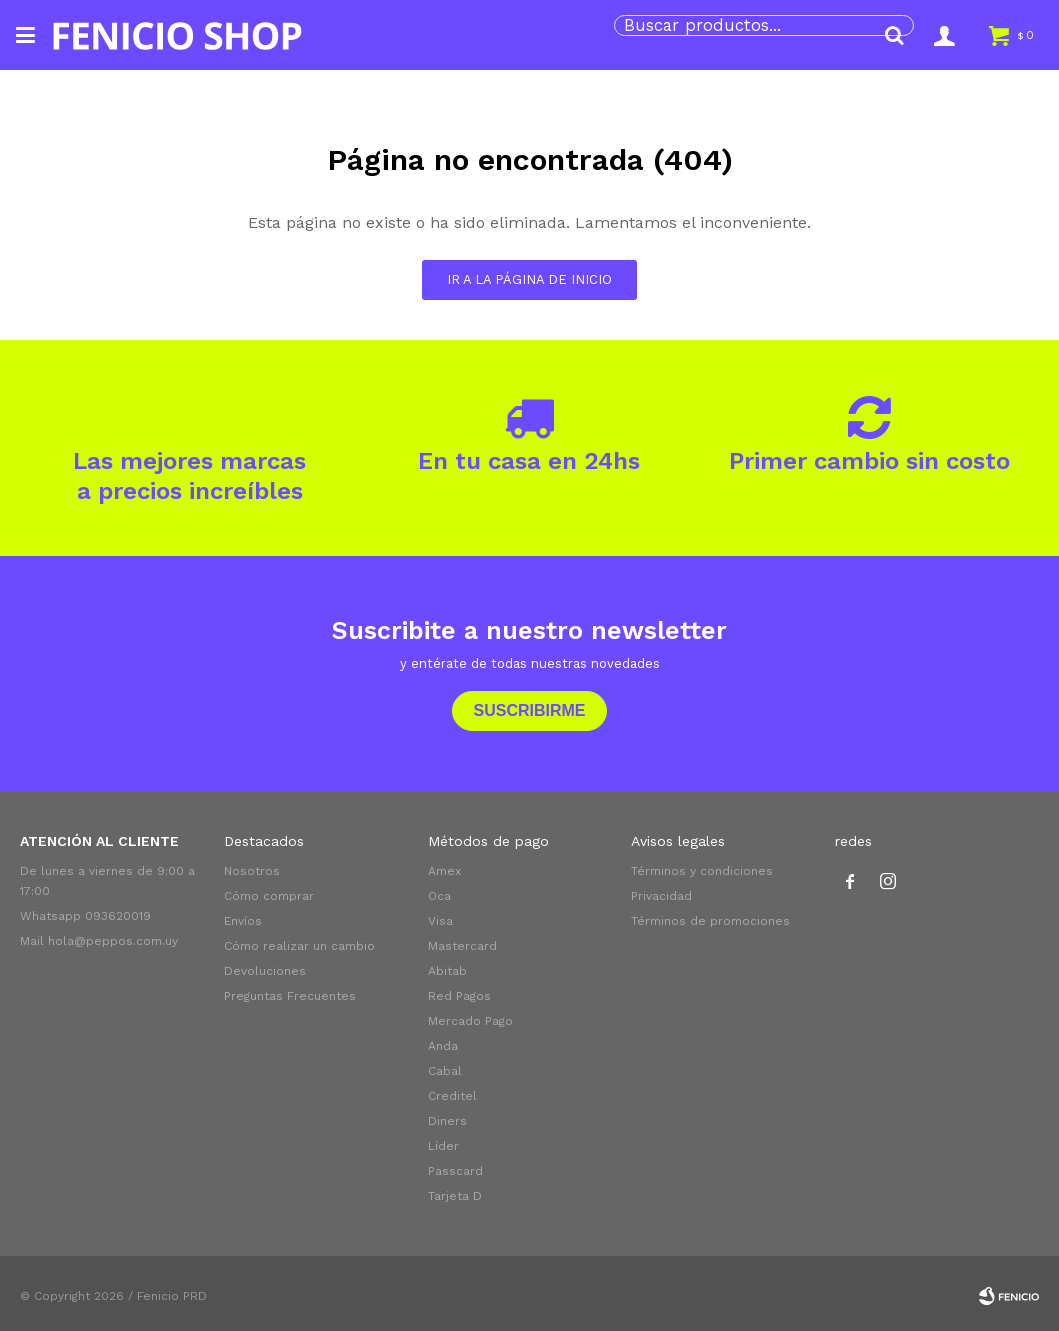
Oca (439, 896)
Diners (447, 1121)
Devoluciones (265, 971)
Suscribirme (529, 710)
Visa (440, 921)
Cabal (445, 1071)
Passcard (455, 1171)
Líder (443, 1146)
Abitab (447, 971)
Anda (443, 1046)
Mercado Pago (470, 1021)
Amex (444, 871)
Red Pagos (459, 996)
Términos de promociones (710, 921)
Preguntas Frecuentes (290, 996)
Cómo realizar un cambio (299, 946)
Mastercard (462, 946)
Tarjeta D (455, 1196)
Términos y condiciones (702, 871)
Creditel (452, 1096)
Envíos (243, 921)
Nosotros (252, 871)
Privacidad (661, 896)
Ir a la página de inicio (529, 279)
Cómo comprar (269, 896)
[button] (894, 35)
